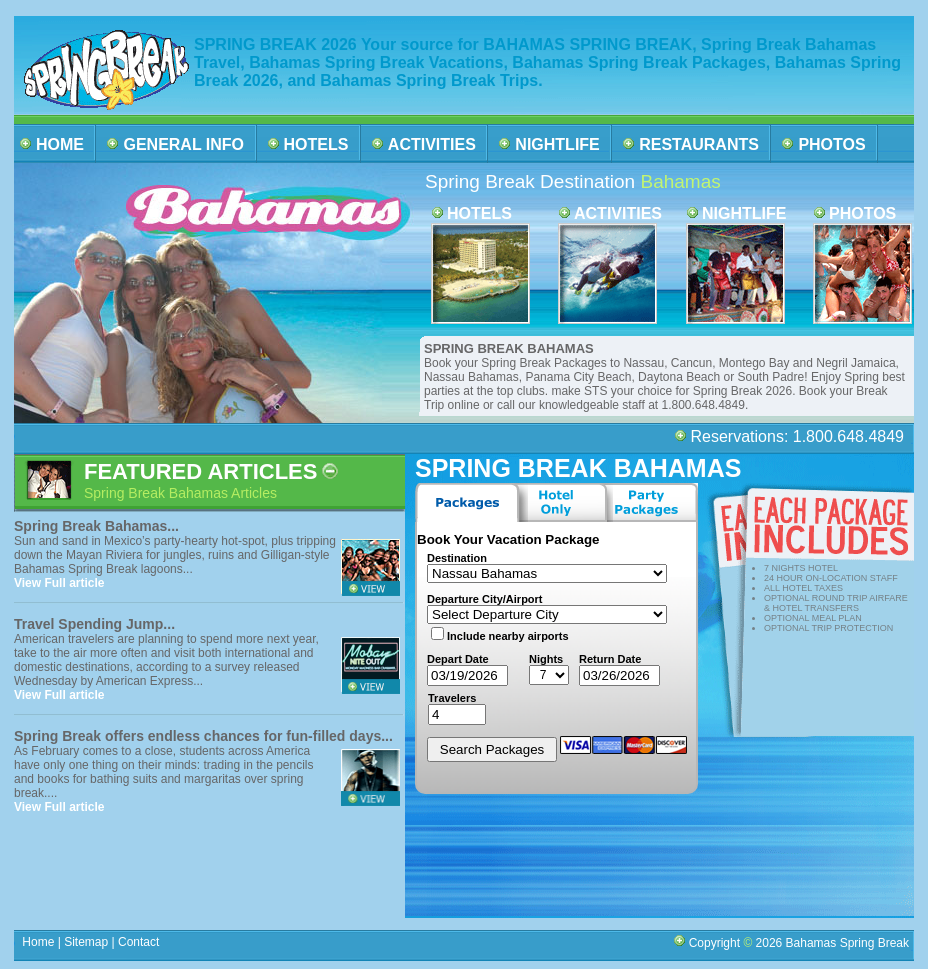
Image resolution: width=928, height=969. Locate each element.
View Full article (59, 583)
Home (38, 942)
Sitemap (84, 942)
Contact (139, 942)
